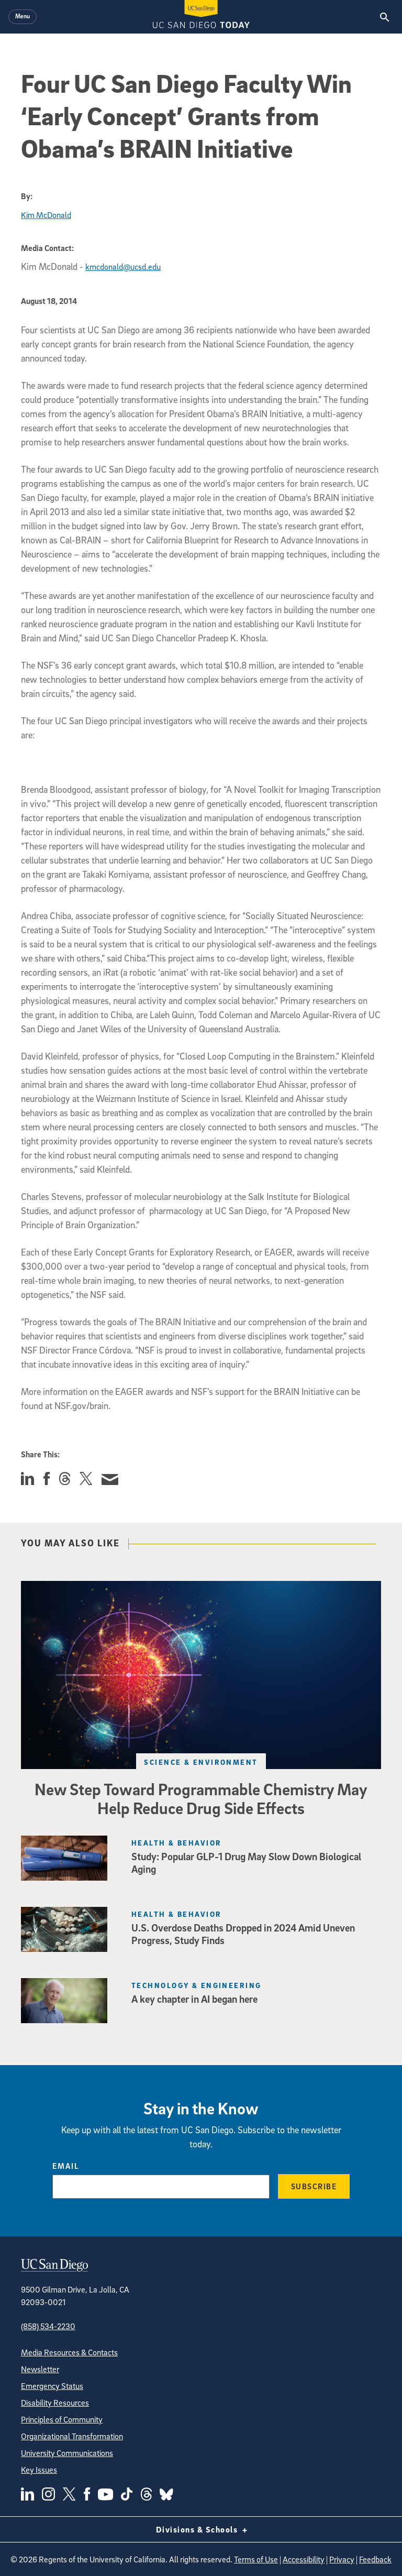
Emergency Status (52, 2386)
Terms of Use (256, 2559)
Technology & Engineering (196, 1985)
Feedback (375, 2559)
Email (65, 2165)
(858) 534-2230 (48, 2326)
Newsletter (40, 2369)
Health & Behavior (176, 1842)
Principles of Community (62, 2419)
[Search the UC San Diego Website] (384, 17)
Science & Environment (201, 1762)
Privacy (341, 2559)
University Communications (67, 2453)
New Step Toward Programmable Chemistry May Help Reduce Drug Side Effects (201, 1798)
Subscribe (314, 2186)
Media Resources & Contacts (69, 2352)
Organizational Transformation (72, 2436)
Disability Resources (55, 2402)
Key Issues (39, 2469)
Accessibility (304, 2559)
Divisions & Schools (201, 2529)
